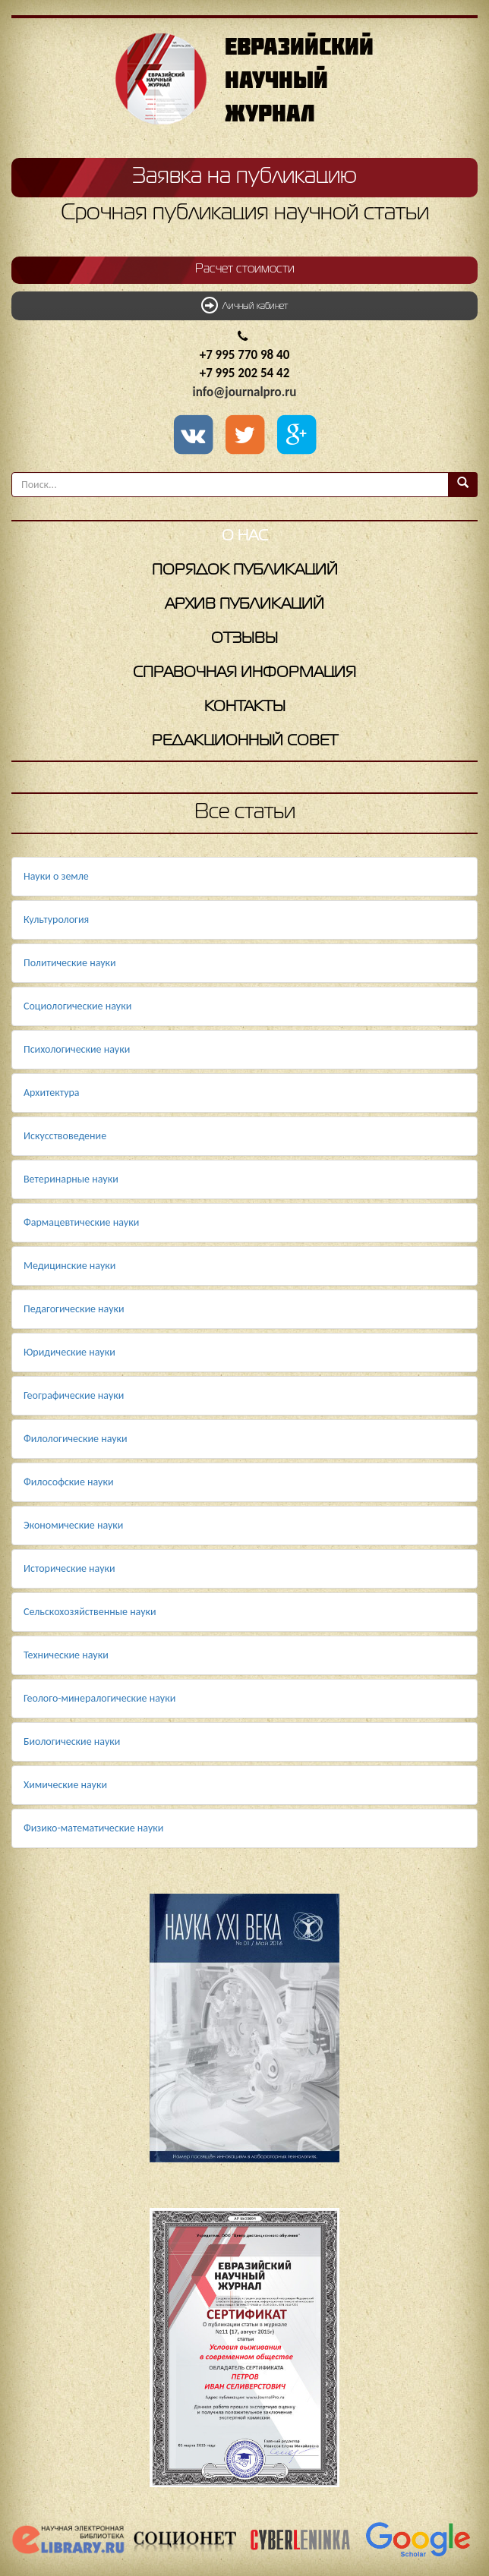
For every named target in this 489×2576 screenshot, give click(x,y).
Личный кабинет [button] (244, 305)
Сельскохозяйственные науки (90, 1611)
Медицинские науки (69, 1265)
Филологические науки (76, 1438)
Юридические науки (69, 1352)
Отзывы (244, 638)
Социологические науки (77, 1006)
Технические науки (66, 1655)
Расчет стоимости (245, 269)
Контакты (245, 707)
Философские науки (69, 1481)
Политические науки (70, 962)
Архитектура (52, 1092)
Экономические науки (73, 1525)
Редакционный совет (245, 741)
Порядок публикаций (245, 570)
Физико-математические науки (93, 1828)
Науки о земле (56, 876)
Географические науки (74, 1395)
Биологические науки (72, 1741)
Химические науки (65, 1784)
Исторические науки (69, 1568)
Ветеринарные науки (71, 1179)
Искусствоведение (65, 1135)
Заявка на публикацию (244, 177)
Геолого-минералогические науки (99, 1698)
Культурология (56, 919)
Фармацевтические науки (81, 1222)
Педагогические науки (74, 1308)
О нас (245, 536)
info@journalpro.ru (245, 392)
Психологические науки (77, 1049)
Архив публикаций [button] (244, 604)
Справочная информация (244, 672)
